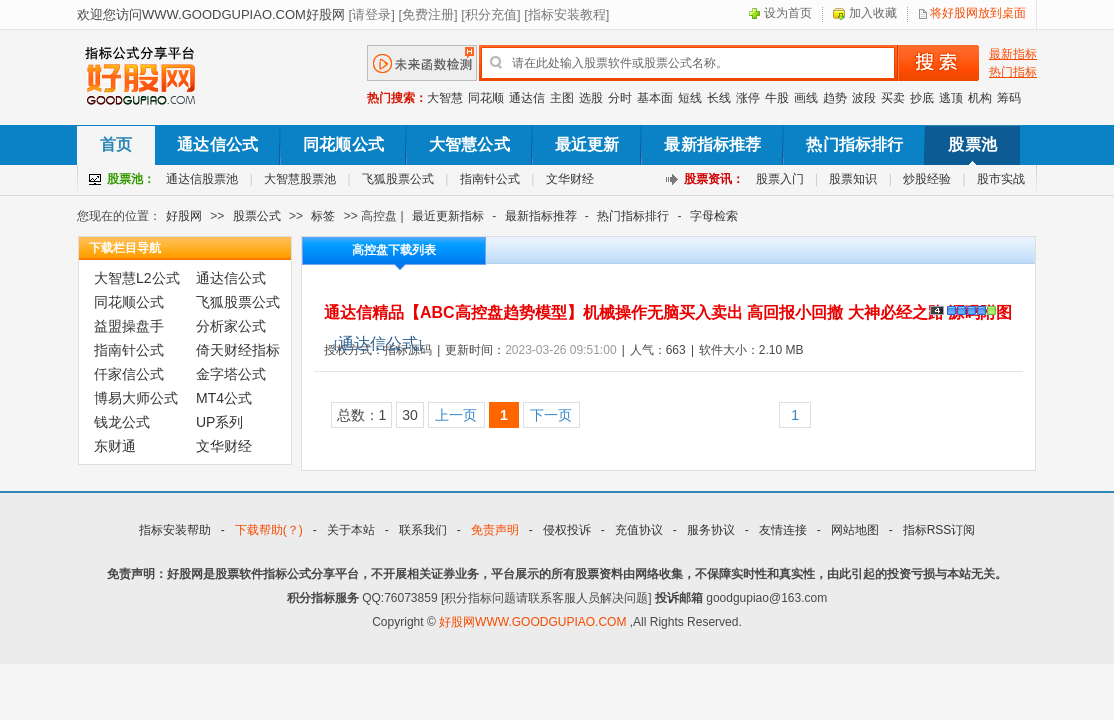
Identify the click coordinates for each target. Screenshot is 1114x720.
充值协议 (639, 530)
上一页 (456, 415)
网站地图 (855, 530)
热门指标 (1013, 72)
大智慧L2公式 (137, 278)
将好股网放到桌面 (978, 13)
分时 (620, 98)
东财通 (115, 446)
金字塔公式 (231, 374)
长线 (719, 98)
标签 (323, 216)
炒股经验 (927, 179)
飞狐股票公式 (398, 179)
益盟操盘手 (129, 326)
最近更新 (587, 144)
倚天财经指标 (238, 350)
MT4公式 (224, 398)
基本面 (655, 98)
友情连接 (783, 530)
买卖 (893, 98)
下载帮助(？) (269, 530)
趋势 (835, 98)
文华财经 (570, 179)
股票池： (131, 179)
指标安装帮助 (175, 530)
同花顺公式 (343, 144)
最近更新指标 (448, 216)
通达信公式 (217, 144)
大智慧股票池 (300, 179)
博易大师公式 (136, 398)
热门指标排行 (854, 144)
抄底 (922, 98)
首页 (116, 144)
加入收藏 (873, 13)
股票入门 (780, 179)
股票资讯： (714, 179)
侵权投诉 (567, 530)
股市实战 (1001, 179)
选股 (591, 98)
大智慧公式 (469, 144)
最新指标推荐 (712, 144)
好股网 (184, 216)
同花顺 (486, 98)
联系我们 (423, 530)
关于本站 (351, 530)
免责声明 (495, 530)
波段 (864, 98)
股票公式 (257, 216)
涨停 (748, 98)
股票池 (972, 144)
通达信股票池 (202, 179)
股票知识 (853, 179)
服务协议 (711, 530)
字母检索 (714, 216)
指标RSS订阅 (939, 530)
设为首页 (788, 13)
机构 (980, 98)
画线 (806, 98)
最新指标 (1013, 54)
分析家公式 (231, 326)
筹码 (1009, 98)
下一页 (551, 415)
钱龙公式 (122, 422)
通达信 (527, 98)
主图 (562, 98)
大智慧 (445, 98)
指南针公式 (490, 179)
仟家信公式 (129, 374)
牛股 (777, 98)
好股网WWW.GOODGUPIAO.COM (534, 622)
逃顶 (951, 98)
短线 (690, 98)
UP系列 (219, 422)
